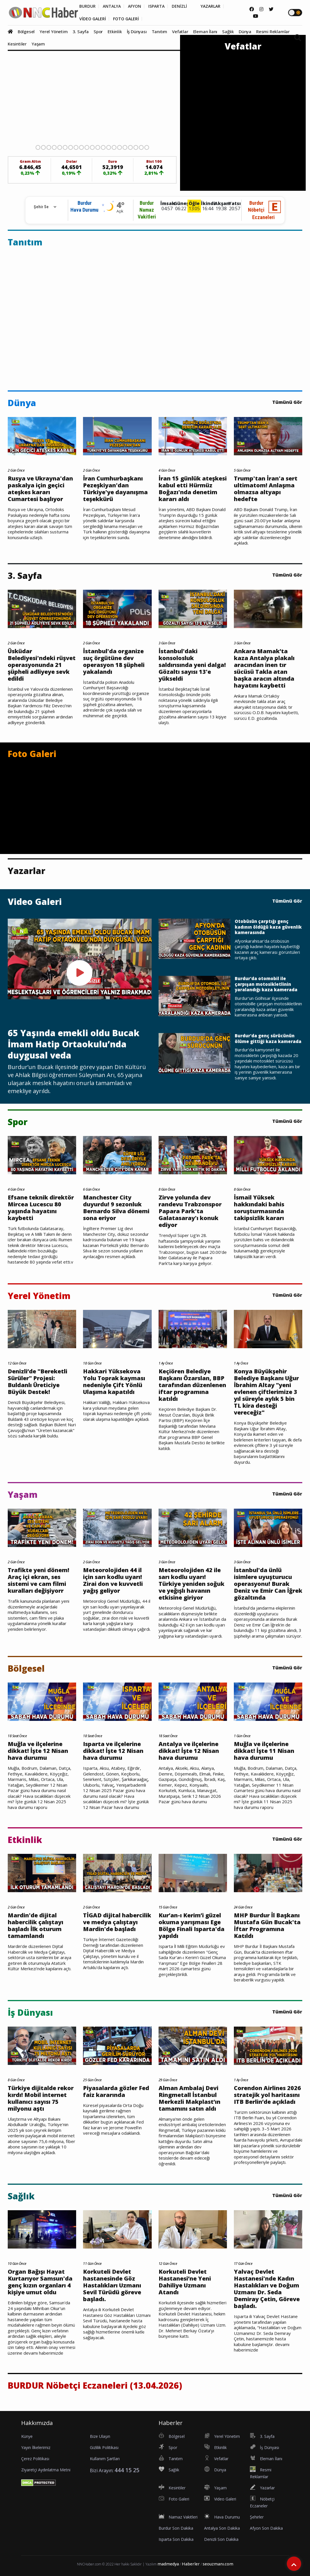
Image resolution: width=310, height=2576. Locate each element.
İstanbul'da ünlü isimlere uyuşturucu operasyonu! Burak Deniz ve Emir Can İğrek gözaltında (268, 1584)
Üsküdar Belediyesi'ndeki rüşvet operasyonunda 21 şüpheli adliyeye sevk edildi (42, 665)
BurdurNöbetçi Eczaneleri (261, 210)
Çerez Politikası (35, 2458)
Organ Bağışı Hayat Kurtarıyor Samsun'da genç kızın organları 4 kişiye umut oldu (40, 2282)
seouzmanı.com (218, 2564)
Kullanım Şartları (105, 2458)
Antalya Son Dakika (222, 2528)
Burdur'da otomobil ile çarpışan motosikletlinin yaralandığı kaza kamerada (266, 984)
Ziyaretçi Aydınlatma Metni (45, 2469)
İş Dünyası (137, 31)
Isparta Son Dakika (176, 2539)
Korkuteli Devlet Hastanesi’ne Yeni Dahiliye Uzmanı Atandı (185, 2282)
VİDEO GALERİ (92, 19)
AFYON (134, 6)
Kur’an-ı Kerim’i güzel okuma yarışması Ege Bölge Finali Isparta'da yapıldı (191, 1925)
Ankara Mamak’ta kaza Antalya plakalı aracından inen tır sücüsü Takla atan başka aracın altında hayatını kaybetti (264, 668)
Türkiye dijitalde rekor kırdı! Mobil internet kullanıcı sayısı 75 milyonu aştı (41, 2098)
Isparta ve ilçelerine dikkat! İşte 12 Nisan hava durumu (113, 1751)
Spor (98, 31)
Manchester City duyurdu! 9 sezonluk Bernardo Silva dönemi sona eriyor (116, 1208)
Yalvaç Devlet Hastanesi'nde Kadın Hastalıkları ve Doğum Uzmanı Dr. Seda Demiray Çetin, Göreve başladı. (267, 2288)
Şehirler (257, 2517)
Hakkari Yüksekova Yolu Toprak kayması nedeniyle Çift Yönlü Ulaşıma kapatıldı (114, 1381)
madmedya (168, 2564)
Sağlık (228, 31)
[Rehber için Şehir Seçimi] (42, 207)
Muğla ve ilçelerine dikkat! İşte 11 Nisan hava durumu (264, 1751)
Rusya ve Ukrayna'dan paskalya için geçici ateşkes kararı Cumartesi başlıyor (40, 489)
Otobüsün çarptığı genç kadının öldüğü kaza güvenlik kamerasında (268, 927)
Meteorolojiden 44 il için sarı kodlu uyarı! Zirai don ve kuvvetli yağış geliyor (113, 1580)
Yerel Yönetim (54, 31)
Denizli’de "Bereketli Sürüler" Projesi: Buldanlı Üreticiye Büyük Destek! (37, 1381)
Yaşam (38, 44)
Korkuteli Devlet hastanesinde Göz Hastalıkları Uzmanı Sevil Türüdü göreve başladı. (112, 2285)
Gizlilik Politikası (104, 2447)
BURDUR (87, 6)
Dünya (245, 31)
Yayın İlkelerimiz (35, 2447)
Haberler (191, 2564)
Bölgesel (26, 31)
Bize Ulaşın (100, 2436)
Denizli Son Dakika (221, 2539)
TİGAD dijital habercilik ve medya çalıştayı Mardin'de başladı (117, 1922)
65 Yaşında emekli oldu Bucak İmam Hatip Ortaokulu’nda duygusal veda (73, 1044)
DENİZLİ (179, 6)
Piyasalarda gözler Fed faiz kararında (116, 2091)
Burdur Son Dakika (176, 2528)
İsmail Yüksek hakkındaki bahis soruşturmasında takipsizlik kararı (259, 1208)
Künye (27, 2436)
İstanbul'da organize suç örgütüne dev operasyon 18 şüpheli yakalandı (114, 661)
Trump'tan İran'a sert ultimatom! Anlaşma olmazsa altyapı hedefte (265, 489)
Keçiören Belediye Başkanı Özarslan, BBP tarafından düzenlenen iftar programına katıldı (192, 1385)
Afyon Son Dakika (266, 2528)
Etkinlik (115, 31)
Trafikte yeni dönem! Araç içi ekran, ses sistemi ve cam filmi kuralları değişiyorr (38, 1580)
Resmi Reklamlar (273, 31)
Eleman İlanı (205, 31)
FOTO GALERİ (126, 19)
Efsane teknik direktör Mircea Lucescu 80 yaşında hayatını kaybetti (41, 1208)
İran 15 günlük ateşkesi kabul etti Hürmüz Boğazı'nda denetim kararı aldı (193, 489)
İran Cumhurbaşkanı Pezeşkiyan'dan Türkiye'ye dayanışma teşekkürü (115, 489)
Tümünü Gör (287, 402)
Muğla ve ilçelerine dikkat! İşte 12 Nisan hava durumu (38, 1751)
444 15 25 (126, 2470)
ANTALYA (112, 6)
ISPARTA (156, 6)
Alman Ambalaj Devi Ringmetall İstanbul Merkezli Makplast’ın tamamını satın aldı (189, 2098)
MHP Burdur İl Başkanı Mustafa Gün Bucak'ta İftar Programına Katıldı (267, 1925)
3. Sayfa (81, 31)
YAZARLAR (210, 6)
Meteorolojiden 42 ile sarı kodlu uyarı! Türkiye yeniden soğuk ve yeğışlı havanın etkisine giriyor (191, 1584)
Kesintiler (17, 44)
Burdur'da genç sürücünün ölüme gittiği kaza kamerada (268, 1038)
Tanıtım (159, 31)
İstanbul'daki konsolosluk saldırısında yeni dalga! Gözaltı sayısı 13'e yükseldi (192, 665)
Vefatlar (180, 31)
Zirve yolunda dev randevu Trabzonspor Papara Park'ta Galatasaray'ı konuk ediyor (190, 1211)
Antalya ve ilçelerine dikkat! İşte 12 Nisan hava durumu (189, 1751)
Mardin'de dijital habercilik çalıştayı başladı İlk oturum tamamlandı (35, 1925)
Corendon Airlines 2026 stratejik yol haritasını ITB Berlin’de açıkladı (267, 2095)
